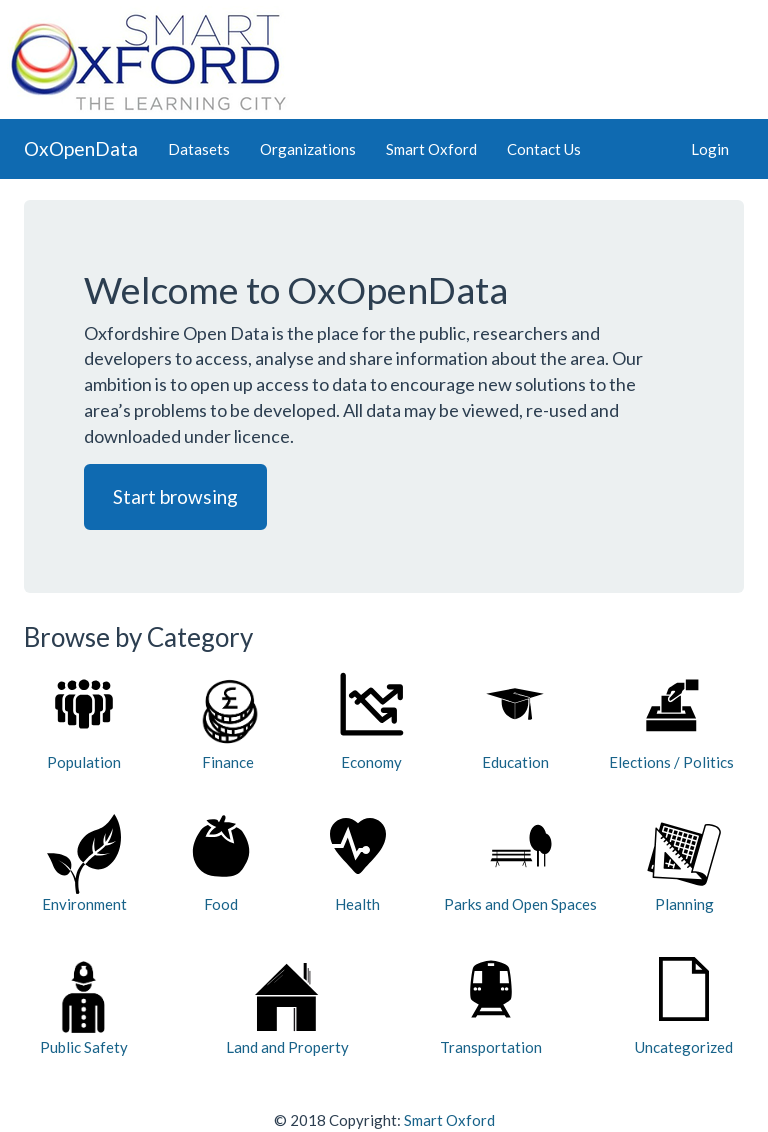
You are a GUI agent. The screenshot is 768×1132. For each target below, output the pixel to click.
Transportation (491, 1006)
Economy (372, 721)
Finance (228, 721)
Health (358, 863)
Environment (84, 863)
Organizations (308, 149)
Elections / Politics (671, 721)
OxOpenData (81, 148)
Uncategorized (684, 1006)
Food (221, 863)
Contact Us (544, 149)
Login (710, 149)
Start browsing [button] (175, 496)
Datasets (199, 149)
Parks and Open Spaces (520, 863)
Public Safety (84, 1006)
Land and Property (287, 1006)
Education (515, 721)
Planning (684, 863)
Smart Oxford (431, 149)
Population (84, 721)
